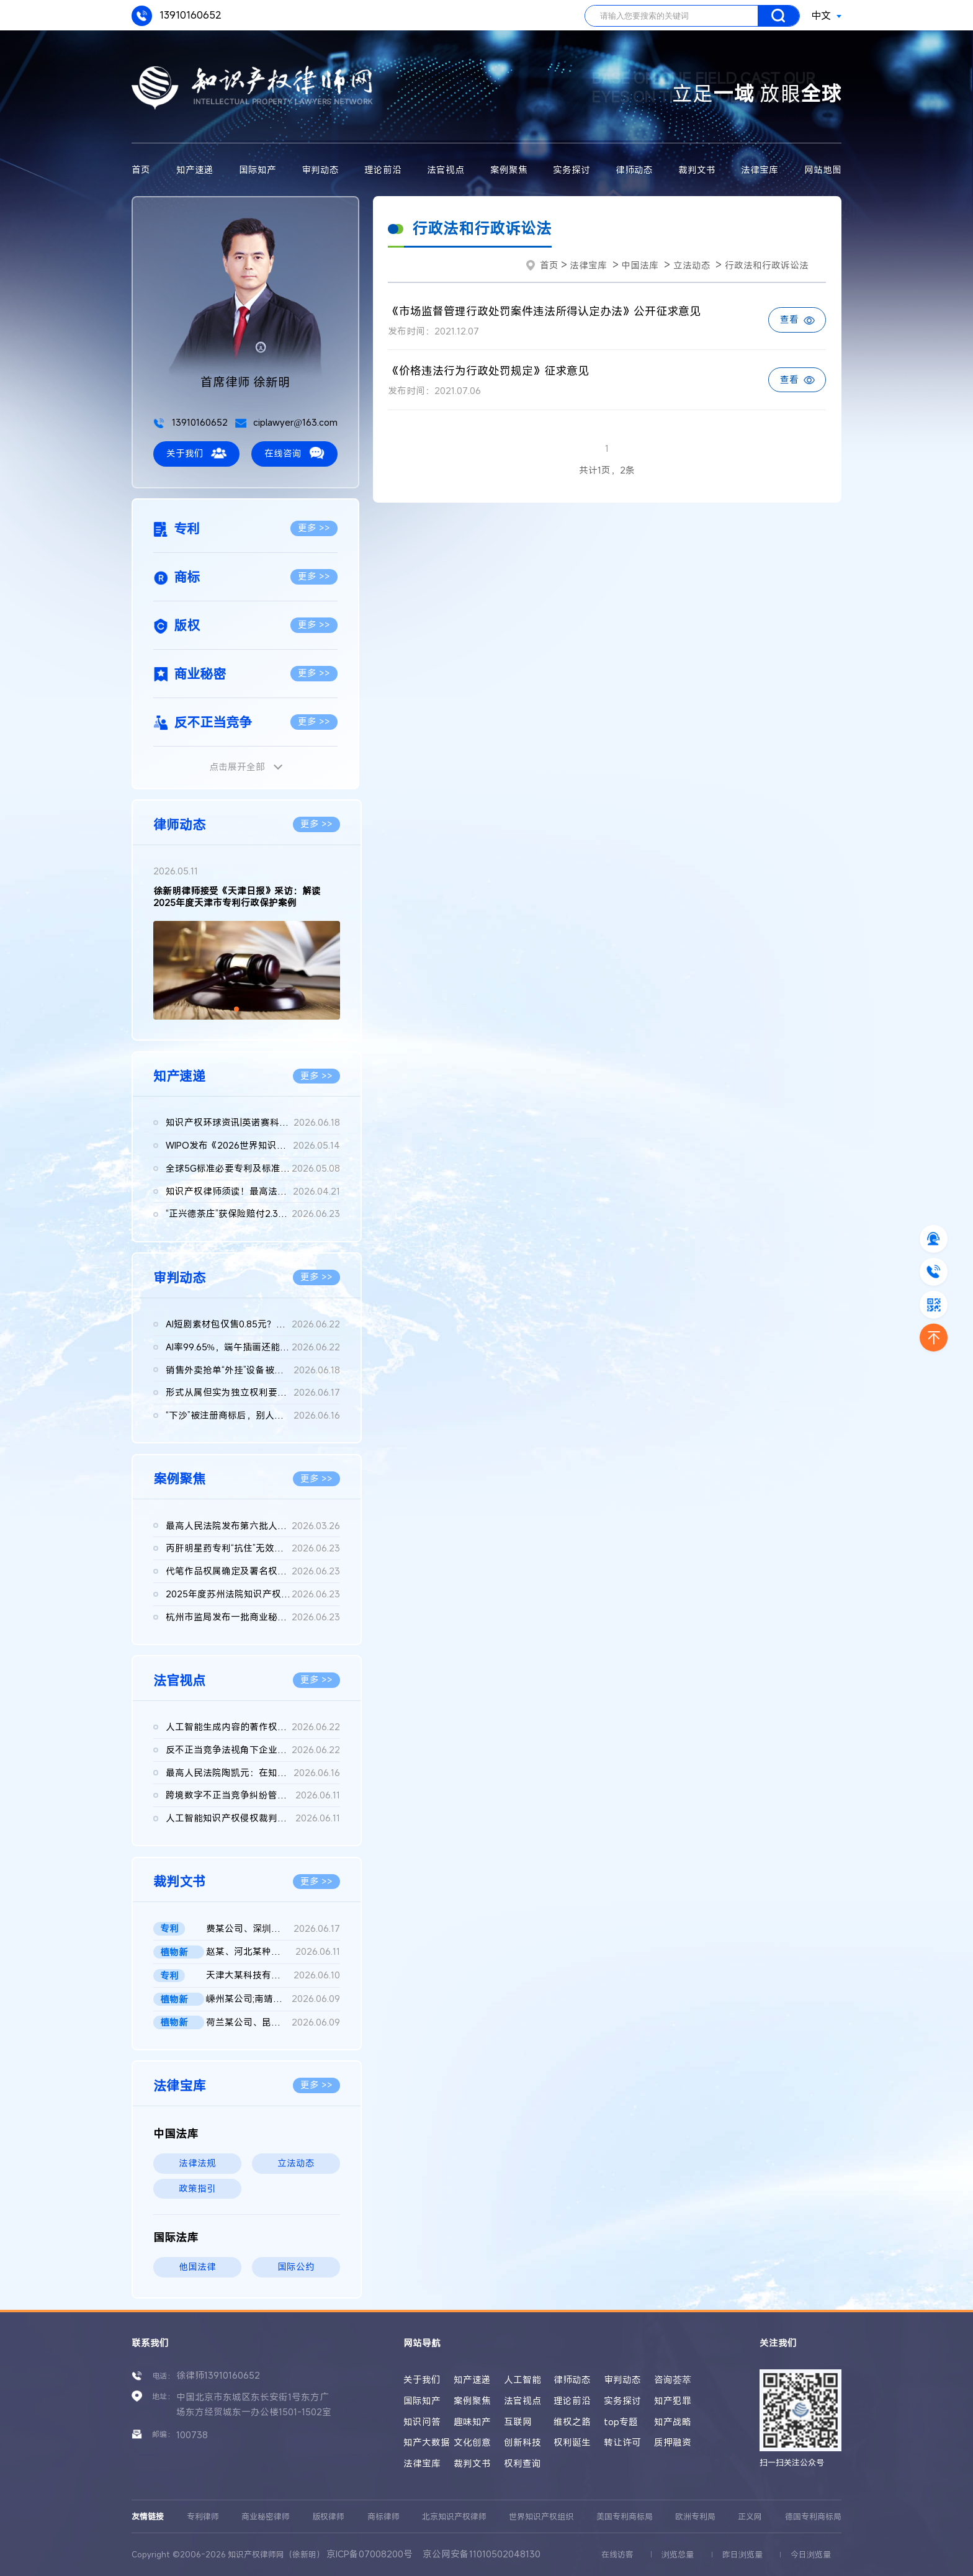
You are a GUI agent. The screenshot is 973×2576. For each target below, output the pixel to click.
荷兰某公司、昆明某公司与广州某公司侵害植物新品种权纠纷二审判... (273, 2022)
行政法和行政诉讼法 (767, 265)
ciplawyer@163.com (286, 422)
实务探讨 (571, 170)
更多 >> (314, 528)
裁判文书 (696, 170)
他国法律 (197, 2267)
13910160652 (177, 16)
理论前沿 (382, 170)
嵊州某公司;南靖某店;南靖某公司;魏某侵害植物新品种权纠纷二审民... (273, 1999)
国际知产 (257, 170)
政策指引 (197, 2188)
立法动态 (296, 2163)
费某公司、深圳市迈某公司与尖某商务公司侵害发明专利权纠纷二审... (273, 1929)
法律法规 (197, 2163)
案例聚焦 (508, 170)
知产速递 (194, 170)
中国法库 (639, 265)
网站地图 (822, 170)
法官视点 (445, 170)
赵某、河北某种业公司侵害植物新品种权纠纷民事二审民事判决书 (273, 1952)
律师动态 (634, 170)
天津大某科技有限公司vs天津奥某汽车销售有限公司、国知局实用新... (273, 1975)
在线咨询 (294, 453)
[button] (236, 1009)
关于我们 (196, 453)
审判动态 (320, 170)
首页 (141, 170)
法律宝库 (759, 170)
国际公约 (296, 2267)
